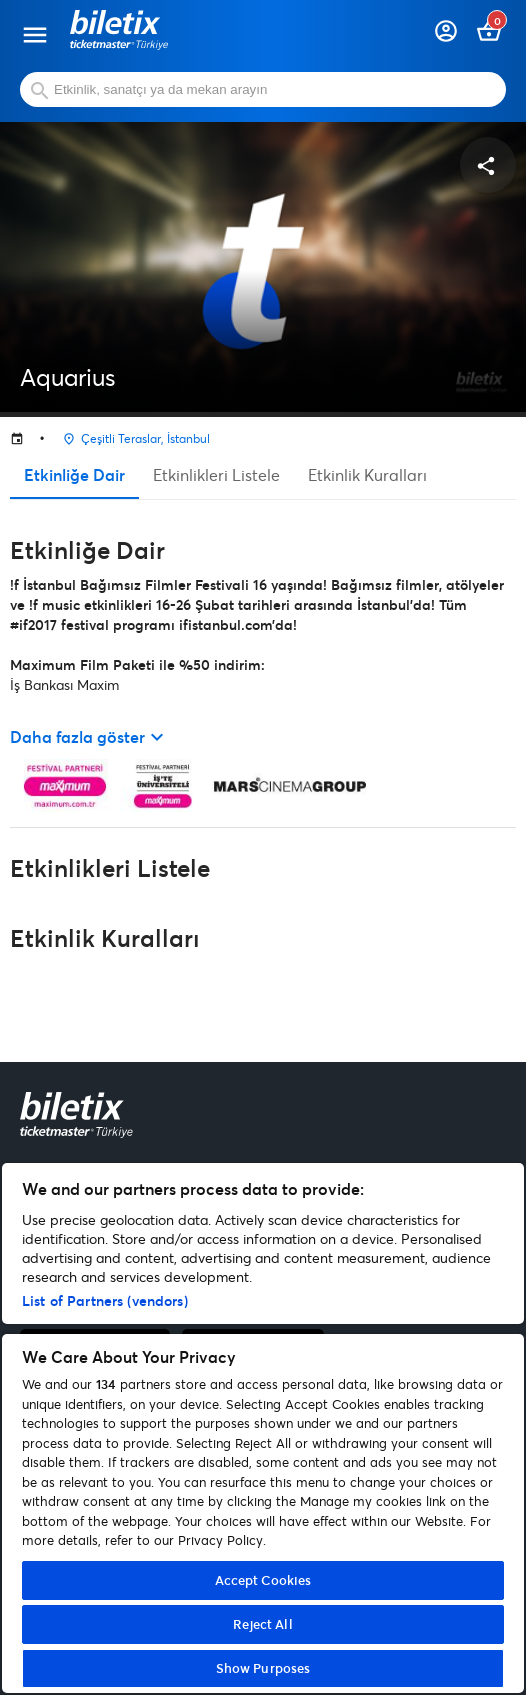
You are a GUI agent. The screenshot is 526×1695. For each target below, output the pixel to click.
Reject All (262, 1624)
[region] (263, 1428)
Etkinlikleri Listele (216, 474)
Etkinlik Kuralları (367, 474)
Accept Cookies (263, 1580)
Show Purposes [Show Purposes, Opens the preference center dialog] (263, 1668)
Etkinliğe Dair (74, 474)
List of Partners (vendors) (105, 1300)
